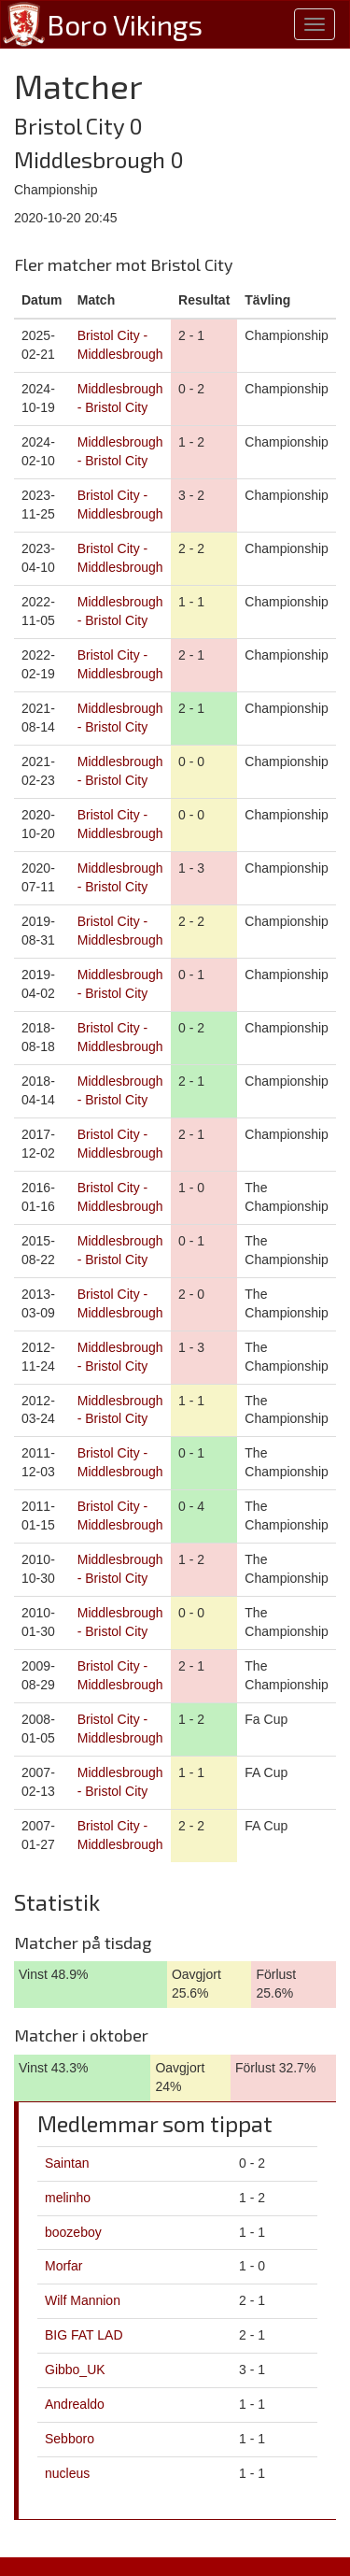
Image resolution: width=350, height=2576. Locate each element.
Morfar (63, 2265)
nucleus (67, 2473)
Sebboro (69, 2438)
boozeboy (73, 2232)
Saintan (67, 2163)
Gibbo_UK (75, 2369)
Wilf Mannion (82, 2300)
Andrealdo (75, 2404)
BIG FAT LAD (84, 2334)
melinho (68, 2197)
